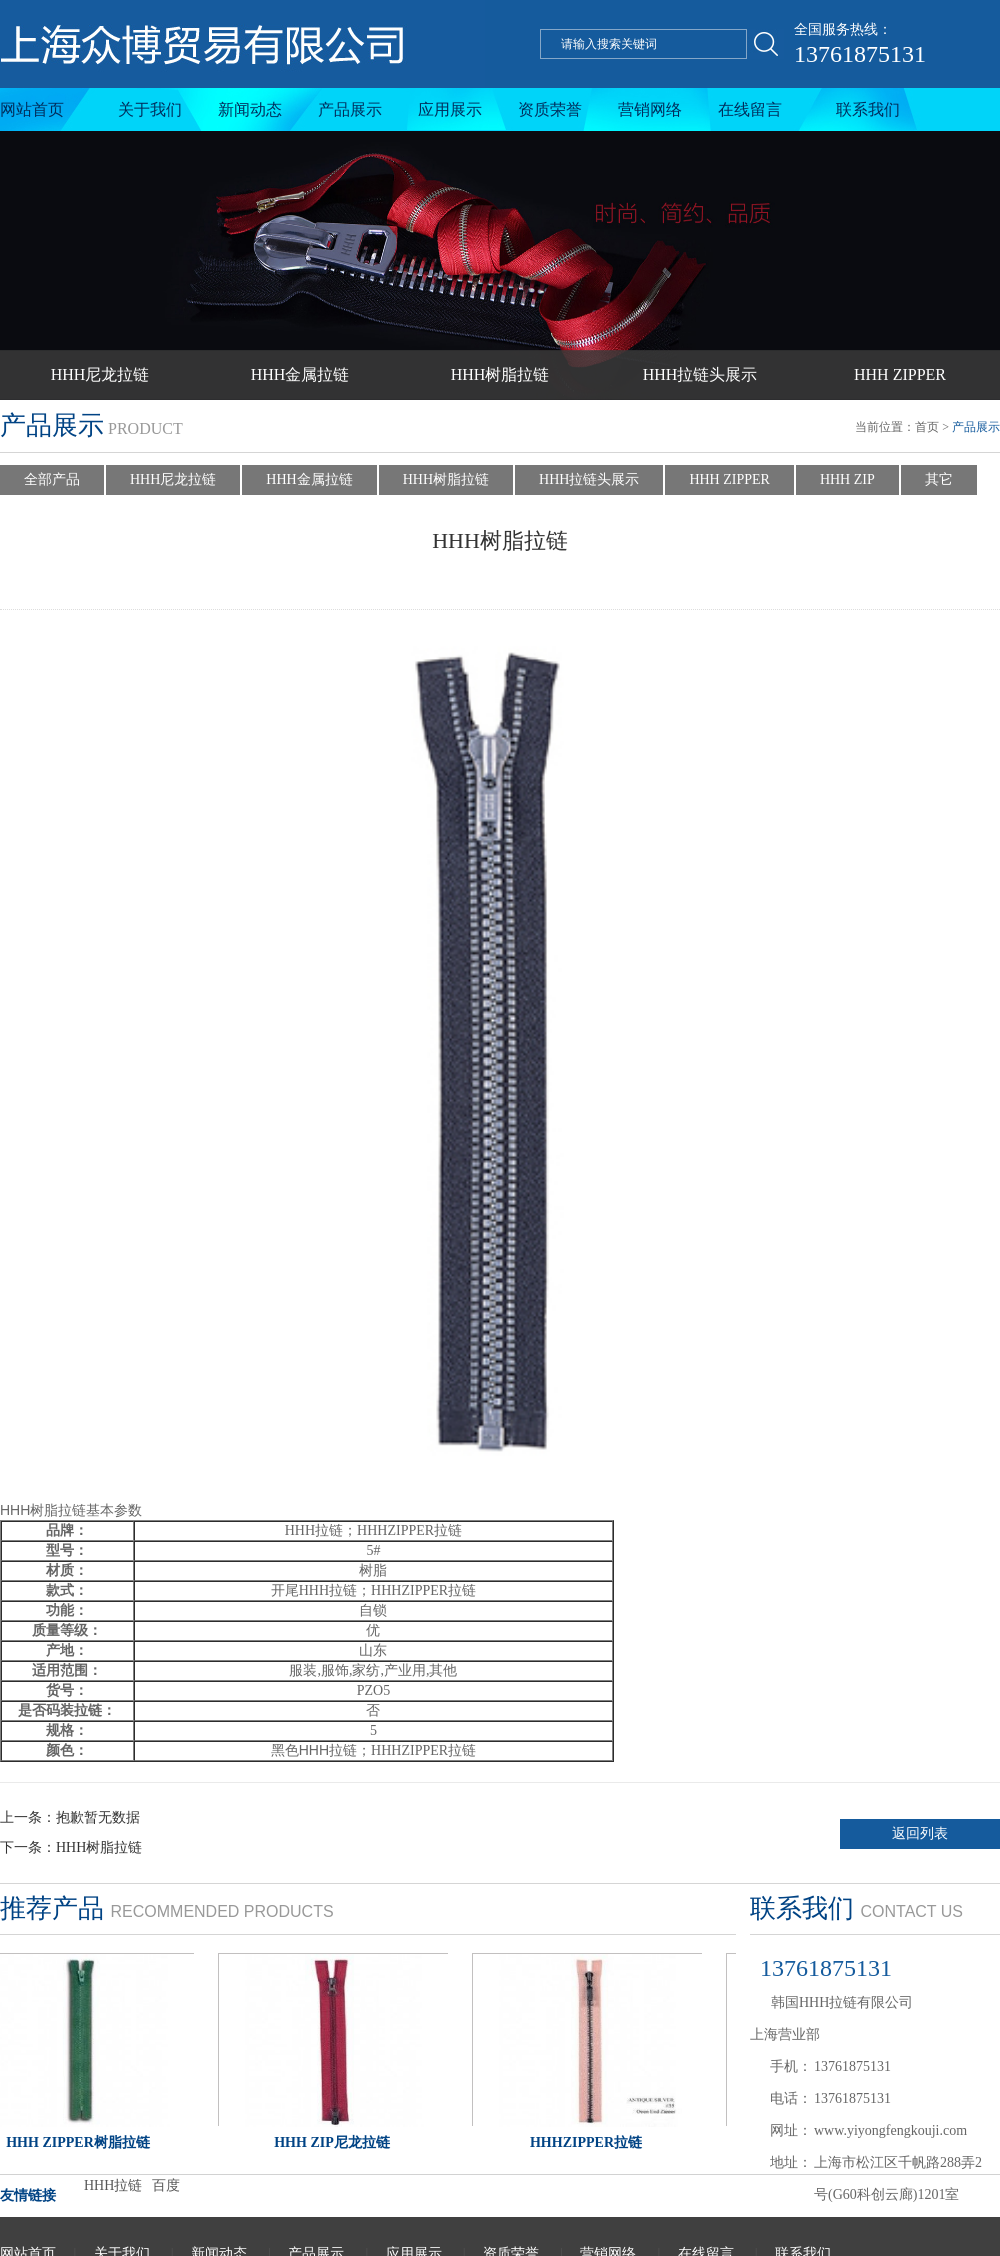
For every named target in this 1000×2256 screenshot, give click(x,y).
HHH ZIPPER (900, 374)
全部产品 (52, 479)
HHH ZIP (847, 479)
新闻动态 (250, 109)
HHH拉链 (113, 2185)
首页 (927, 427)
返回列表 (920, 1833)
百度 (166, 2185)
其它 (939, 479)
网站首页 (32, 109)
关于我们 (150, 109)
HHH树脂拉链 (500, 374)
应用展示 (450, 109)
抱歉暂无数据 (98, 1817)
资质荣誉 (550, 109)
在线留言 (750, 109)
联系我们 (868, 109)
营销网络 (650, 109)
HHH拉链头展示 (700, 374)
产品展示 (350, 109)
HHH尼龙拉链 (100, 374)
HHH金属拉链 (300, 374)
